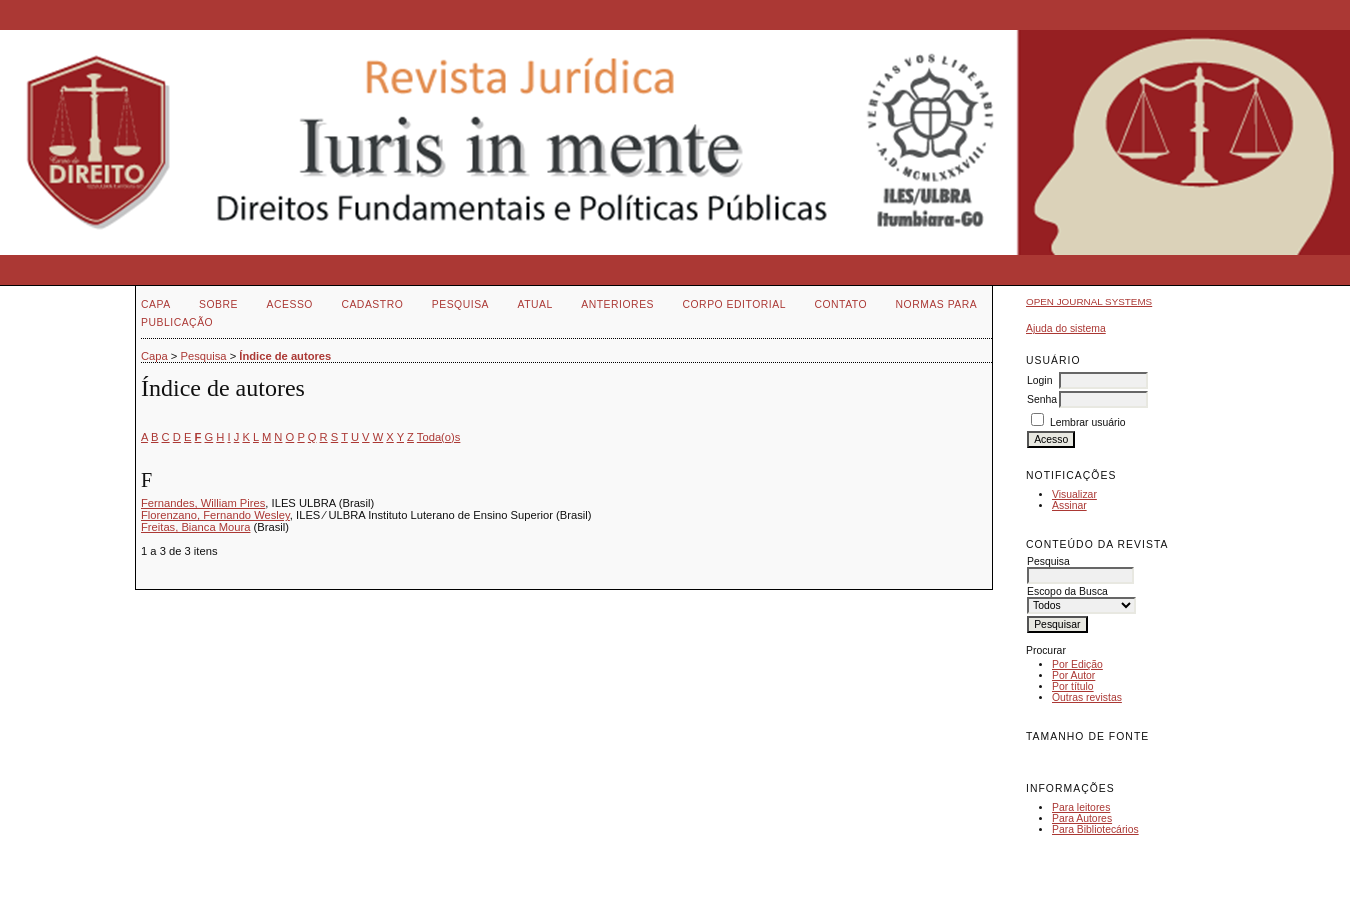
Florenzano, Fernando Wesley (215, 515)
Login (1039, 380)
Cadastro (372, 304)
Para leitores (1081, 807)
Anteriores (617, 304)
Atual (535, 304)
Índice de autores (285, 356)
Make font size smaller (1044, 759)
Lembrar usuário (1088, 422)
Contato (840, 304)
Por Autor (1073, 675)
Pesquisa (460, 304)
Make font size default (1076, 759)
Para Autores (1082, 818)
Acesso (290, 304)
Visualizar (1074, 494)
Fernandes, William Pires (203, 503)
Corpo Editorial (733, 304)
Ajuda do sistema (1066, 328)
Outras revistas (1087, 697)
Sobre (218, 304)
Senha (1042, 399)
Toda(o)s (439, 437)
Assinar (1069, 505)
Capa (156, 304)
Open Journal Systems (1089, 301)
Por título (1073, 686)
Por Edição (1077, 664)
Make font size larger (1108, 759)
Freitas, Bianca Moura (195, 527)
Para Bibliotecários (1095, 829)
